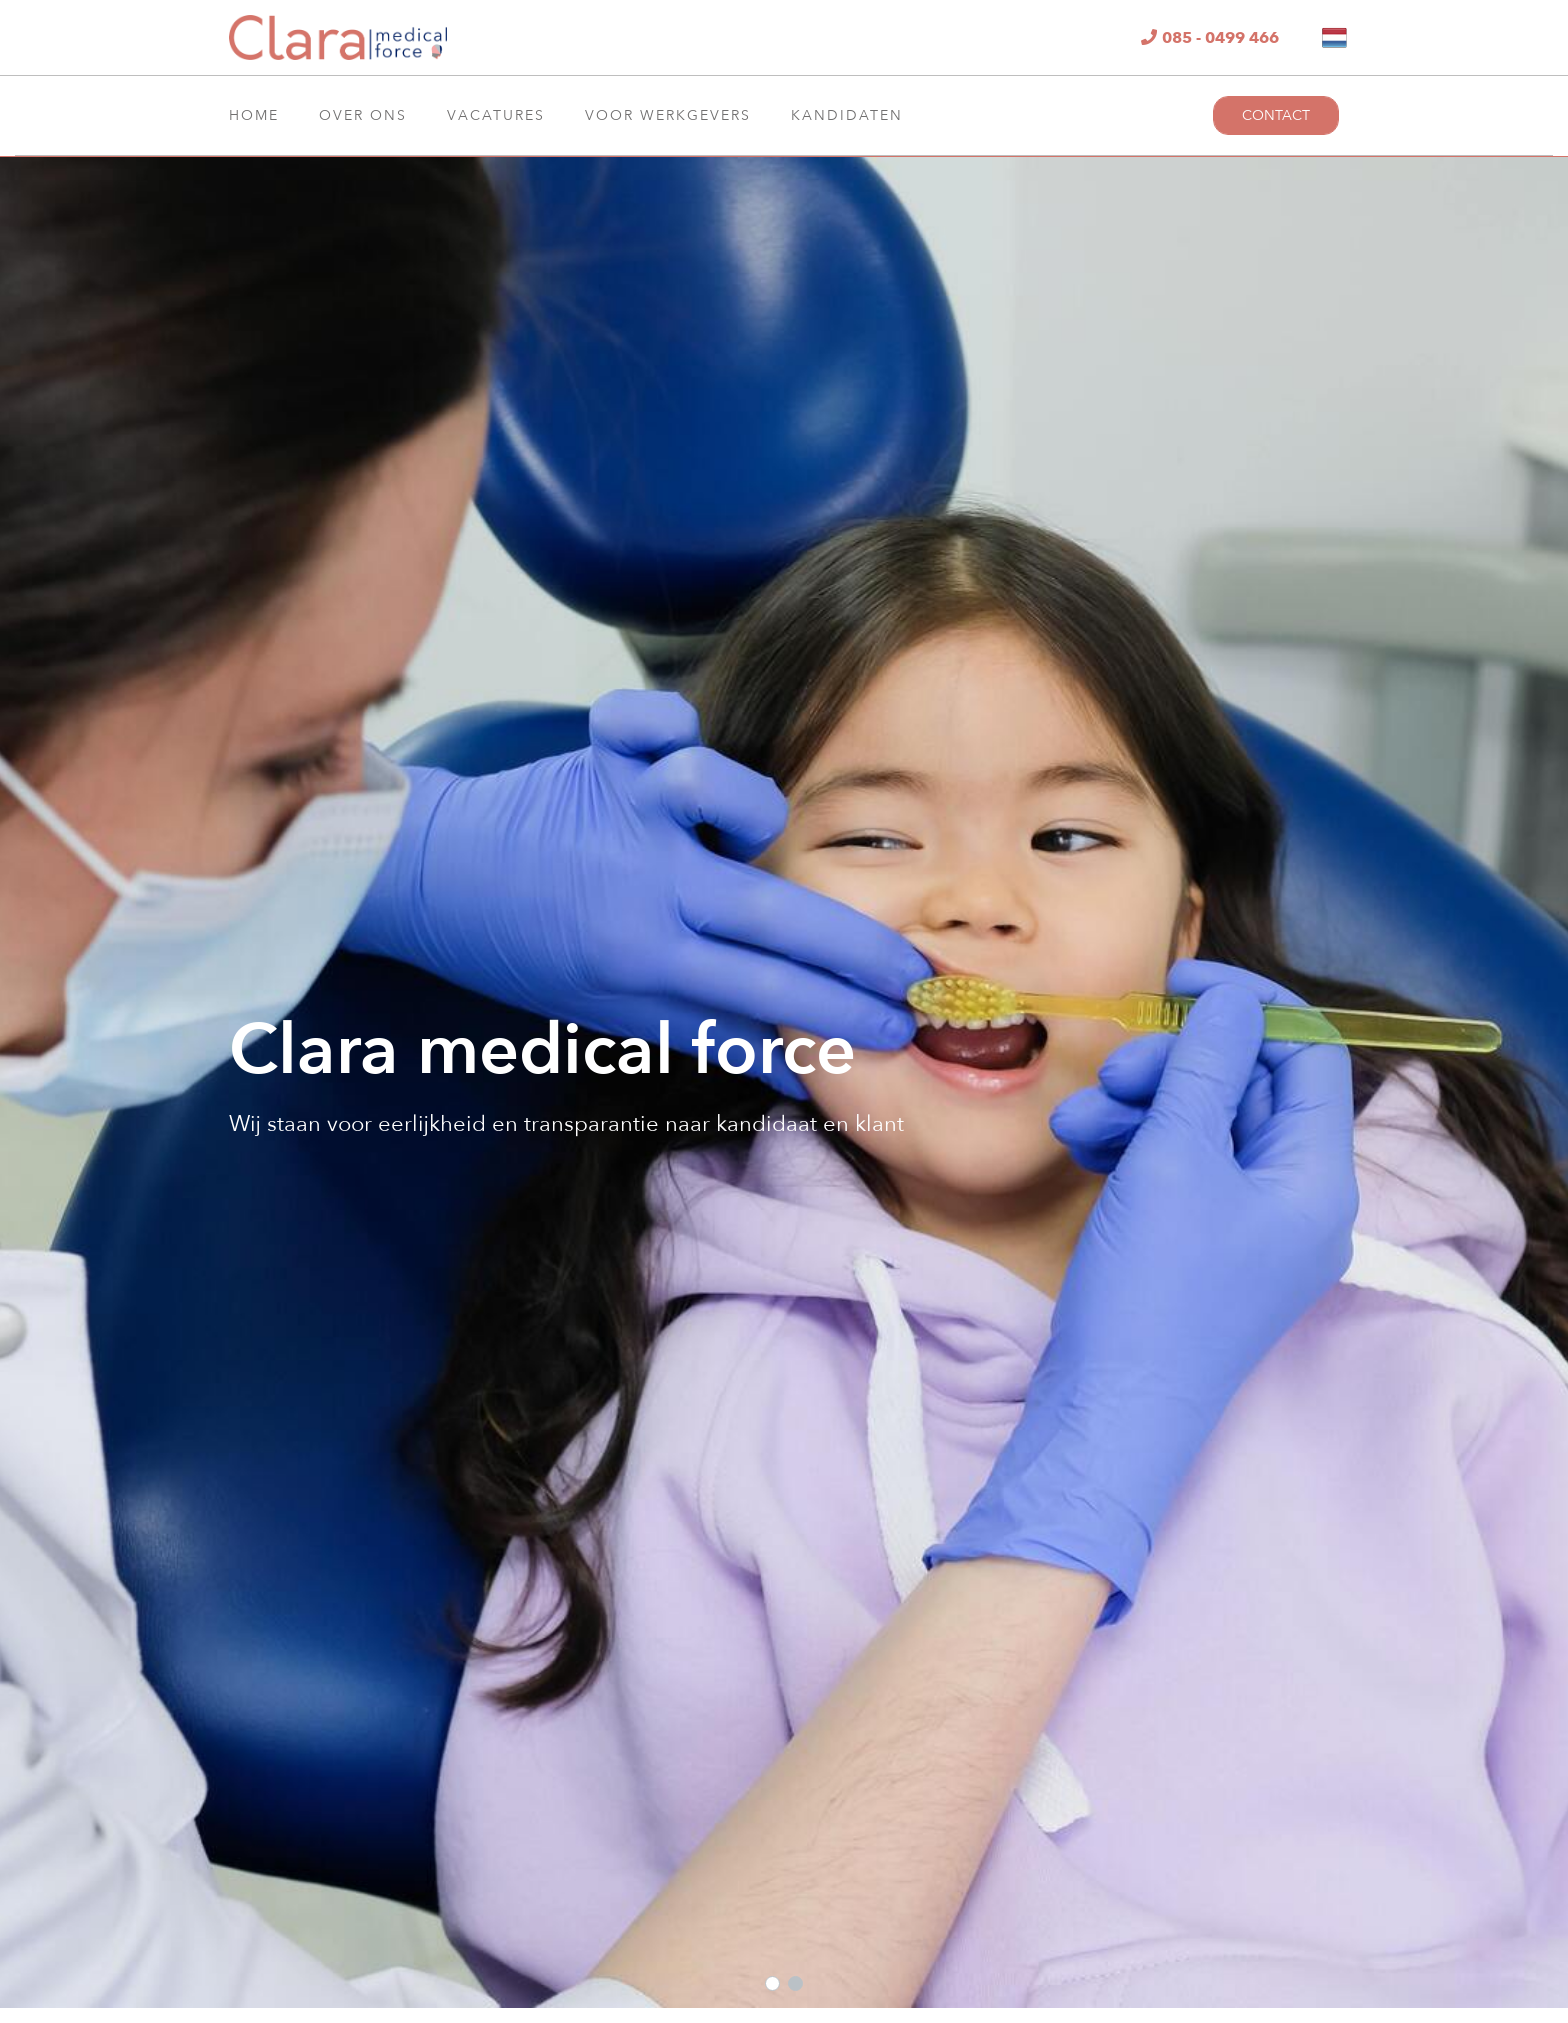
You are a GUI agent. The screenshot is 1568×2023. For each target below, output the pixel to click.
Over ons (363, 115)
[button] (772, 1983)
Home (254, 115)
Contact (1276, 115)
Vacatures (496, 115)
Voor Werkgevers (668, 115)
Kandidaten (847, 115)
